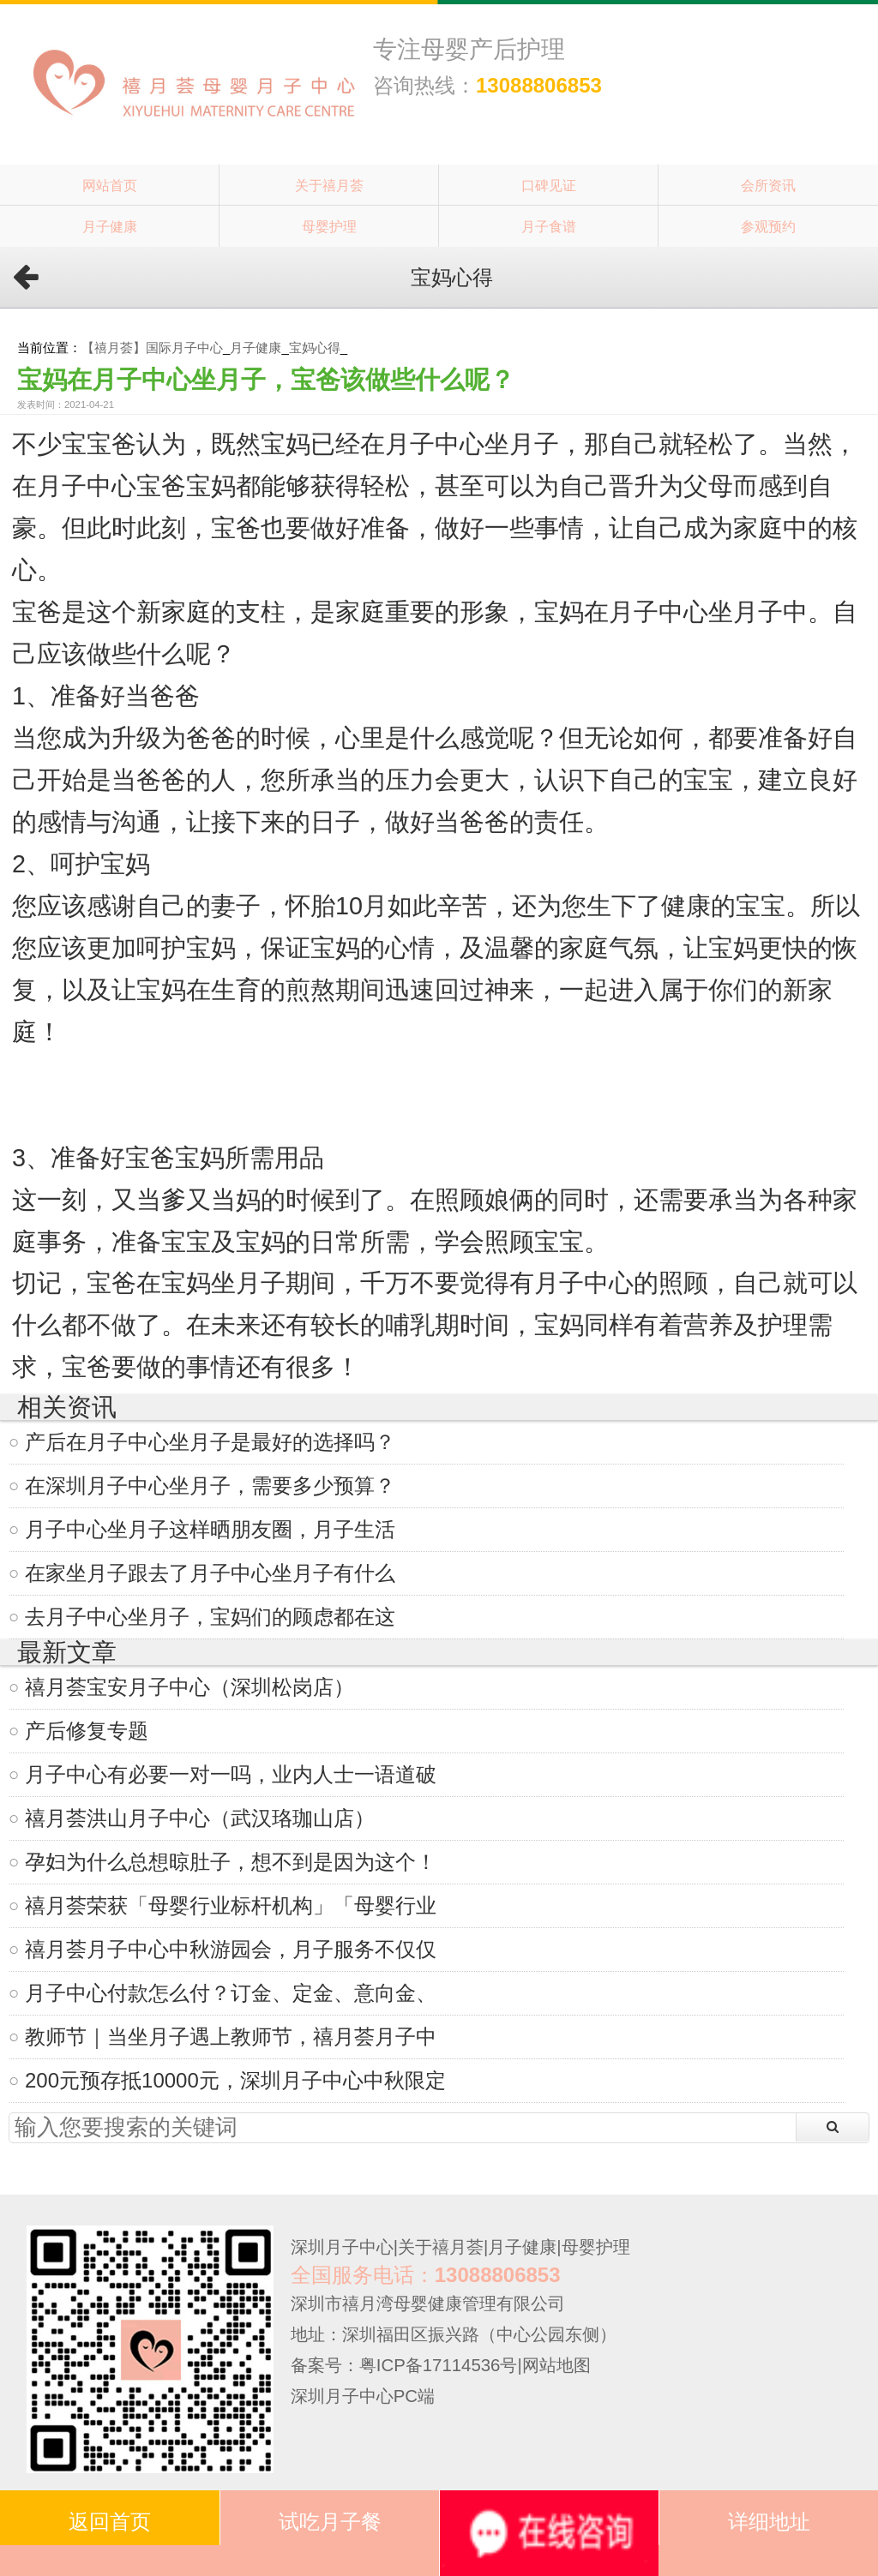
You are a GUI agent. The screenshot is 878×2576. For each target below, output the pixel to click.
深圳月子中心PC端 (363, 2396)
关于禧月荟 (329, 185)
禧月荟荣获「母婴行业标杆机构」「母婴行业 (230, 1905)
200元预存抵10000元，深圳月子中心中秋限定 (235, 2080)
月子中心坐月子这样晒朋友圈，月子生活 (210, 1529)
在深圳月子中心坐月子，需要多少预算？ (210, 1485)
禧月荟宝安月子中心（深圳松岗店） (189, 1686)
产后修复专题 (86, 1730)
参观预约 (768, 226)
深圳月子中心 (342, 2247)
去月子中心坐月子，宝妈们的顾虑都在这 (210, 1616)
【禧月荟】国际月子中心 (152, 347)
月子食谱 (548, 226)
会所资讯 (768, 185)
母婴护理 (329, 226)
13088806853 (539, 85)
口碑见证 (548, 185)
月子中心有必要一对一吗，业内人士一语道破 (230, 1774)
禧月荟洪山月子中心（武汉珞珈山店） (200, 1818)
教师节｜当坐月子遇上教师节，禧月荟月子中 (230, 2036)
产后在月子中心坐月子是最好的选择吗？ (210, 1441)
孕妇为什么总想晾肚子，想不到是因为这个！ (230, 1861)
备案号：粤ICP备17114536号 (404, 2365)
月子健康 (109, 226)
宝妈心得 (314, 347)
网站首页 (109, 185)
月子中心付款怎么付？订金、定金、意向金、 (230, 1992)
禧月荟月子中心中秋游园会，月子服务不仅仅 (230, 1949)
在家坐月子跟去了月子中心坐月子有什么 (210, 1573)
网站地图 (556, 2365)
